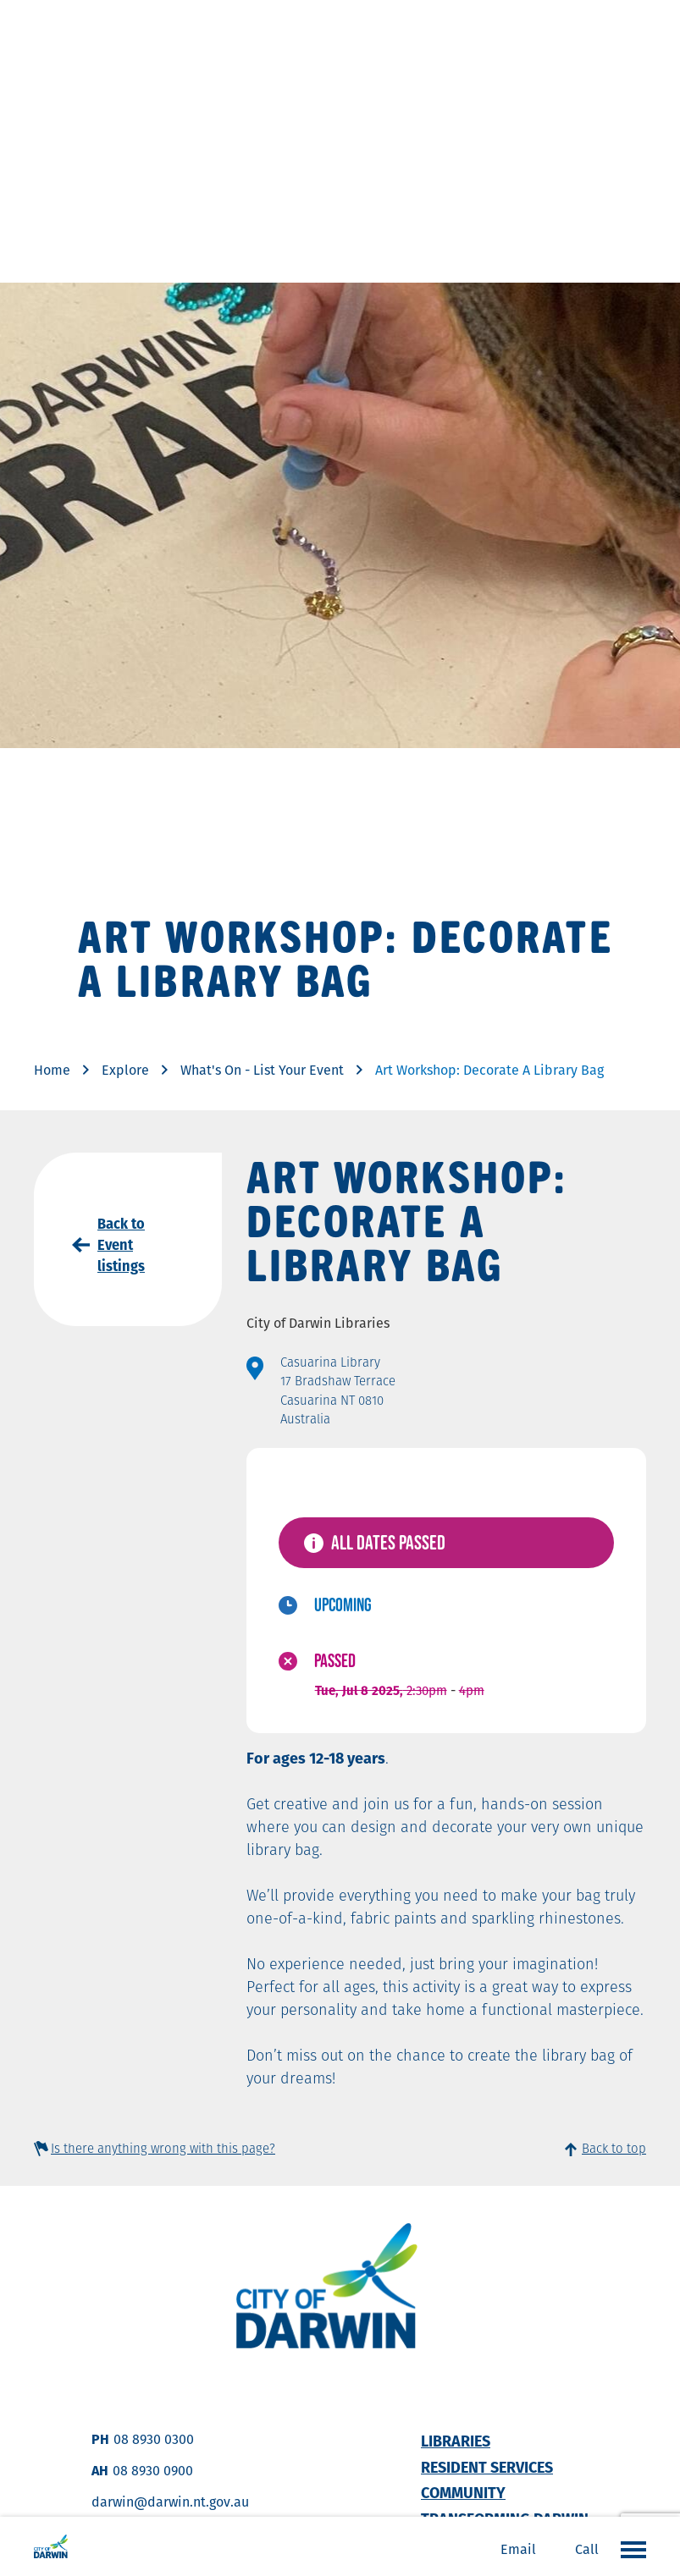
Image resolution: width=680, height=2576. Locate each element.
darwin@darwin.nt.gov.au (170, 2502)
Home (52, 1070)
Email (518, 2549)
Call (587, 2549)
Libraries (455, 2441)
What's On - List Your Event (262, 1070)
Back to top (614, 2148)
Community (463, 2492)
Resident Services (487, 2467)
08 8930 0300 (153, 2439)
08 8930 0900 (153, 2470)
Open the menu (629, 2549)
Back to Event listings (121, 1245)
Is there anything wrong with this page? (163, 2148)
